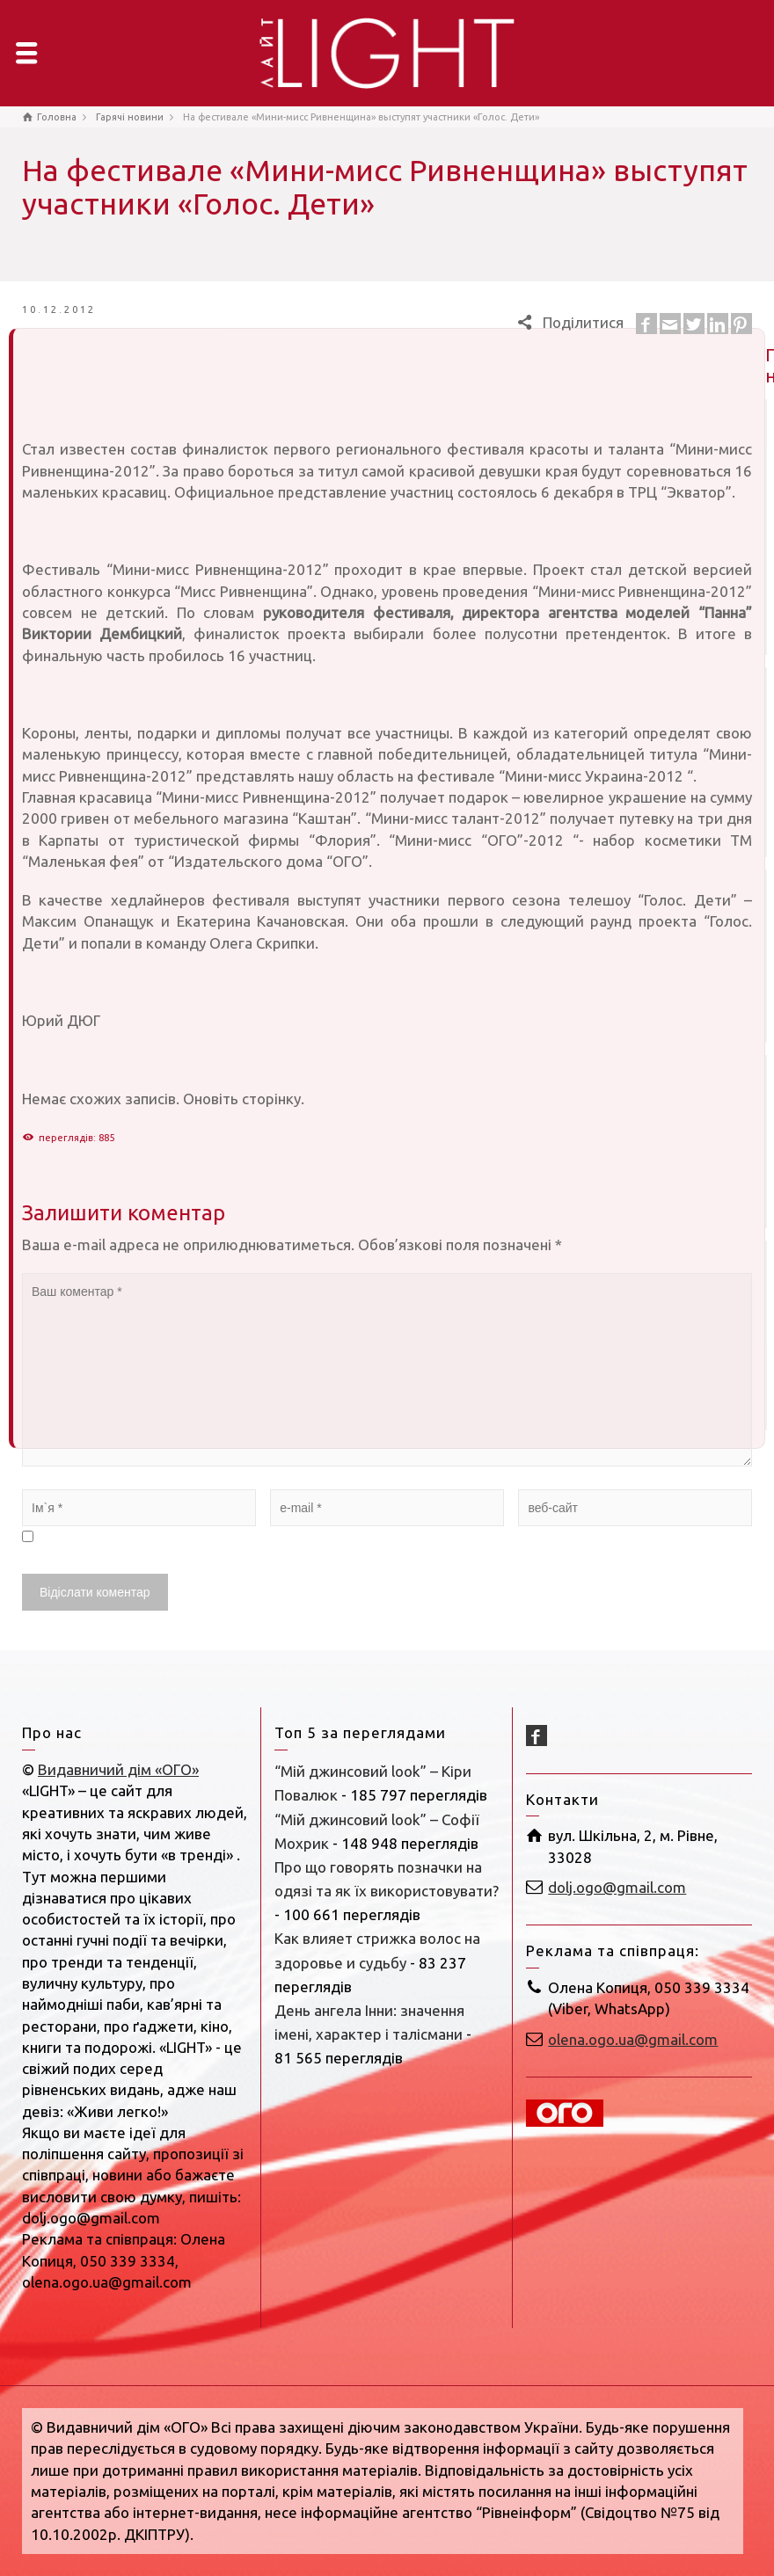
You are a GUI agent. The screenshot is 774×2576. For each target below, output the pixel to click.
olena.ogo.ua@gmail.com (633, 2039)
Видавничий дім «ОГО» (118, 1769)
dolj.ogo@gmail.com (617, 1887)
